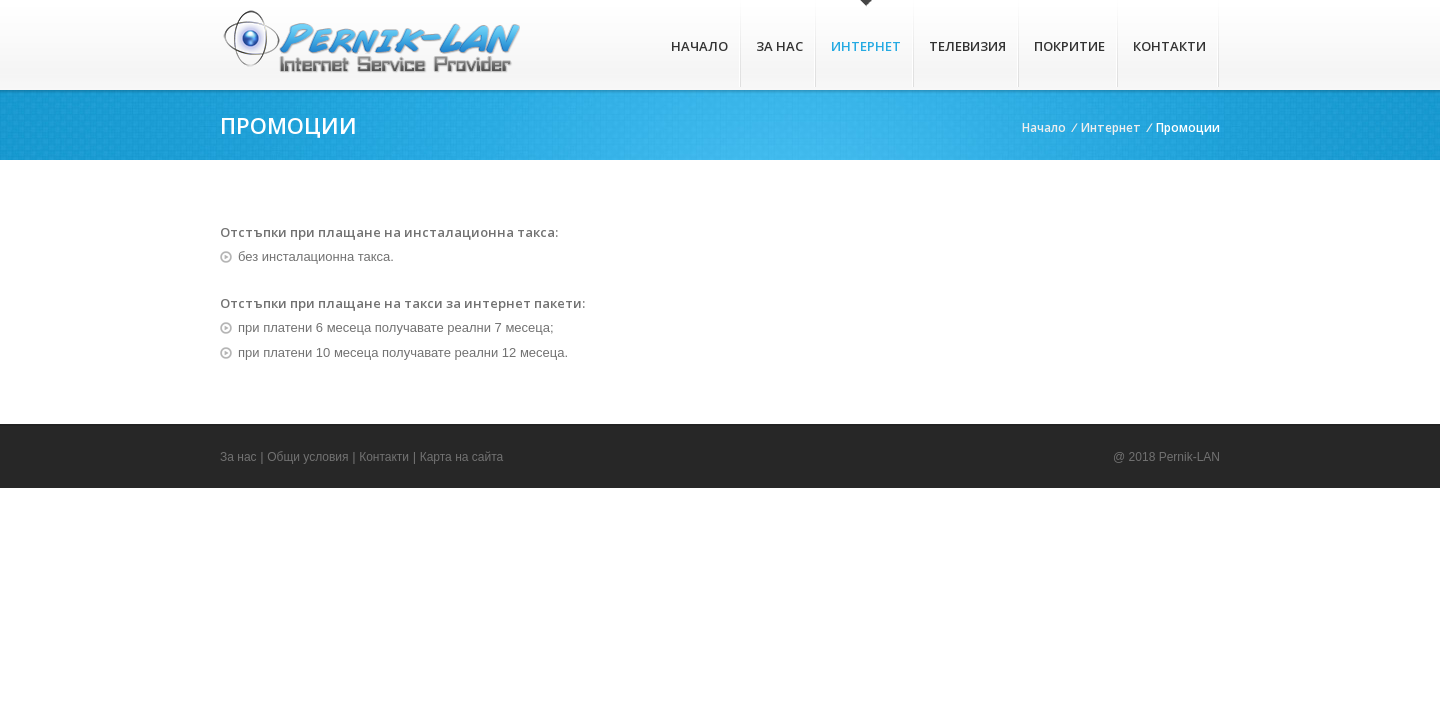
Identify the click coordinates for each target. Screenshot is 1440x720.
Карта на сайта (462, 457)
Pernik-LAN (1189, 457)
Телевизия (967, 46)
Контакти (1169, 46)
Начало (699, 46)
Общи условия (307, 457)
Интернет (866, 46)
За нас (779, 46)
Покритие (1069, 46)
